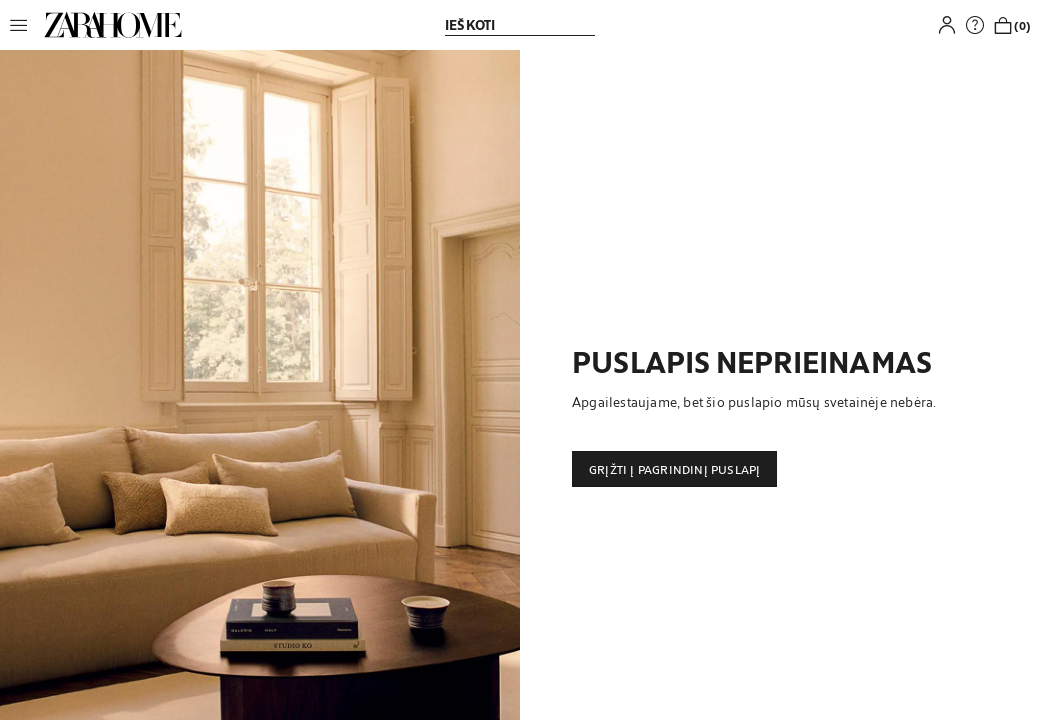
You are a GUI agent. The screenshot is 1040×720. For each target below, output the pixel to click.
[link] (113, 25)
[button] (24, 25)
